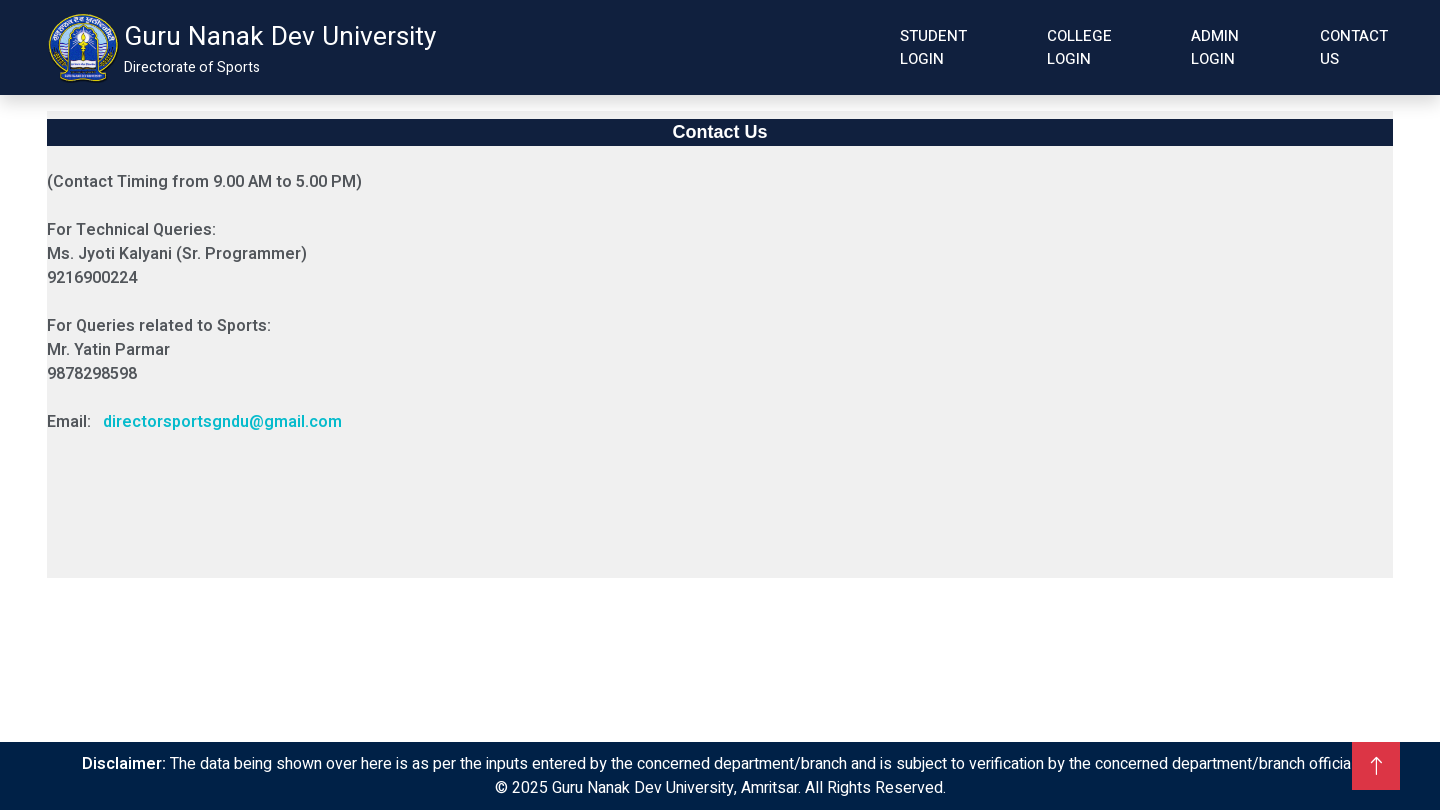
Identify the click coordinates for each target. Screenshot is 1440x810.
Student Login (933, 47)
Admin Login (1215, 47)
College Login (1079, 47)
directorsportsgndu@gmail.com (222, 422)
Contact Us (1354, 47)
